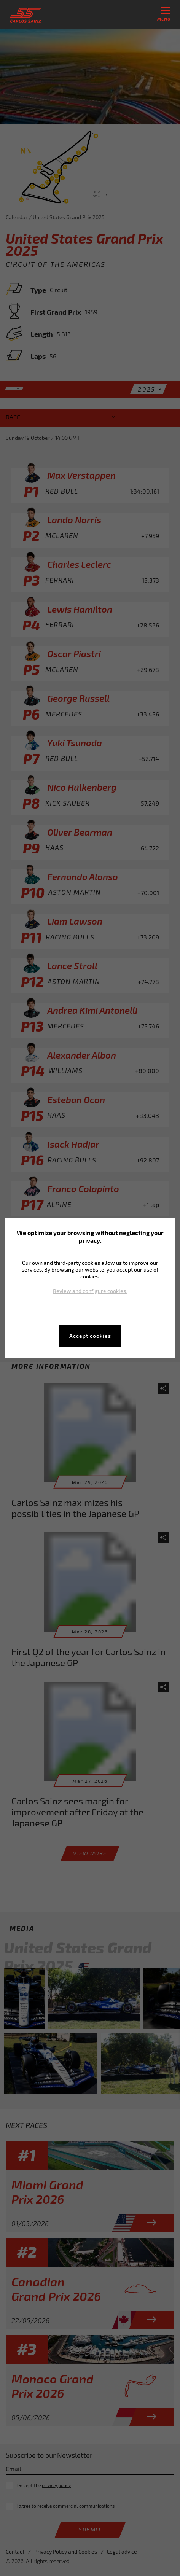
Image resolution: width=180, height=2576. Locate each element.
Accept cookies (90, 1336)
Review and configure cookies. (90, 1291)
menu (163, 14)
